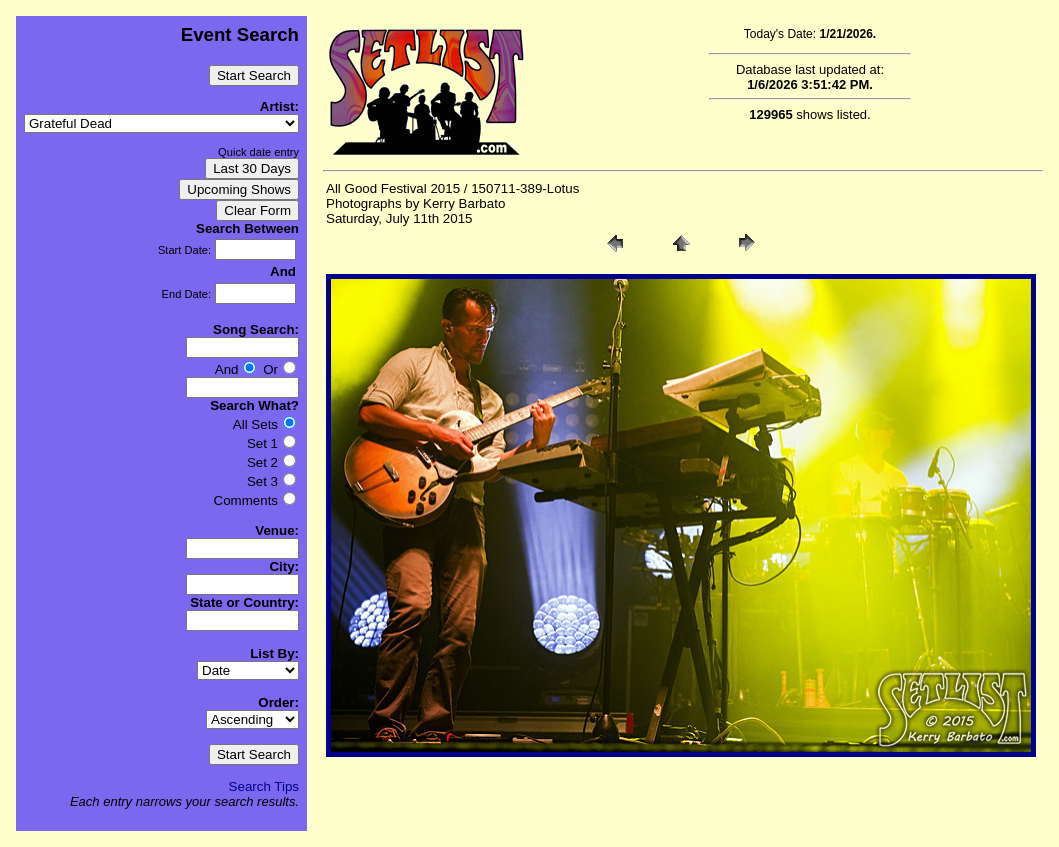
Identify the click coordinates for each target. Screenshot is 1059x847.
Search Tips (264, 786)
